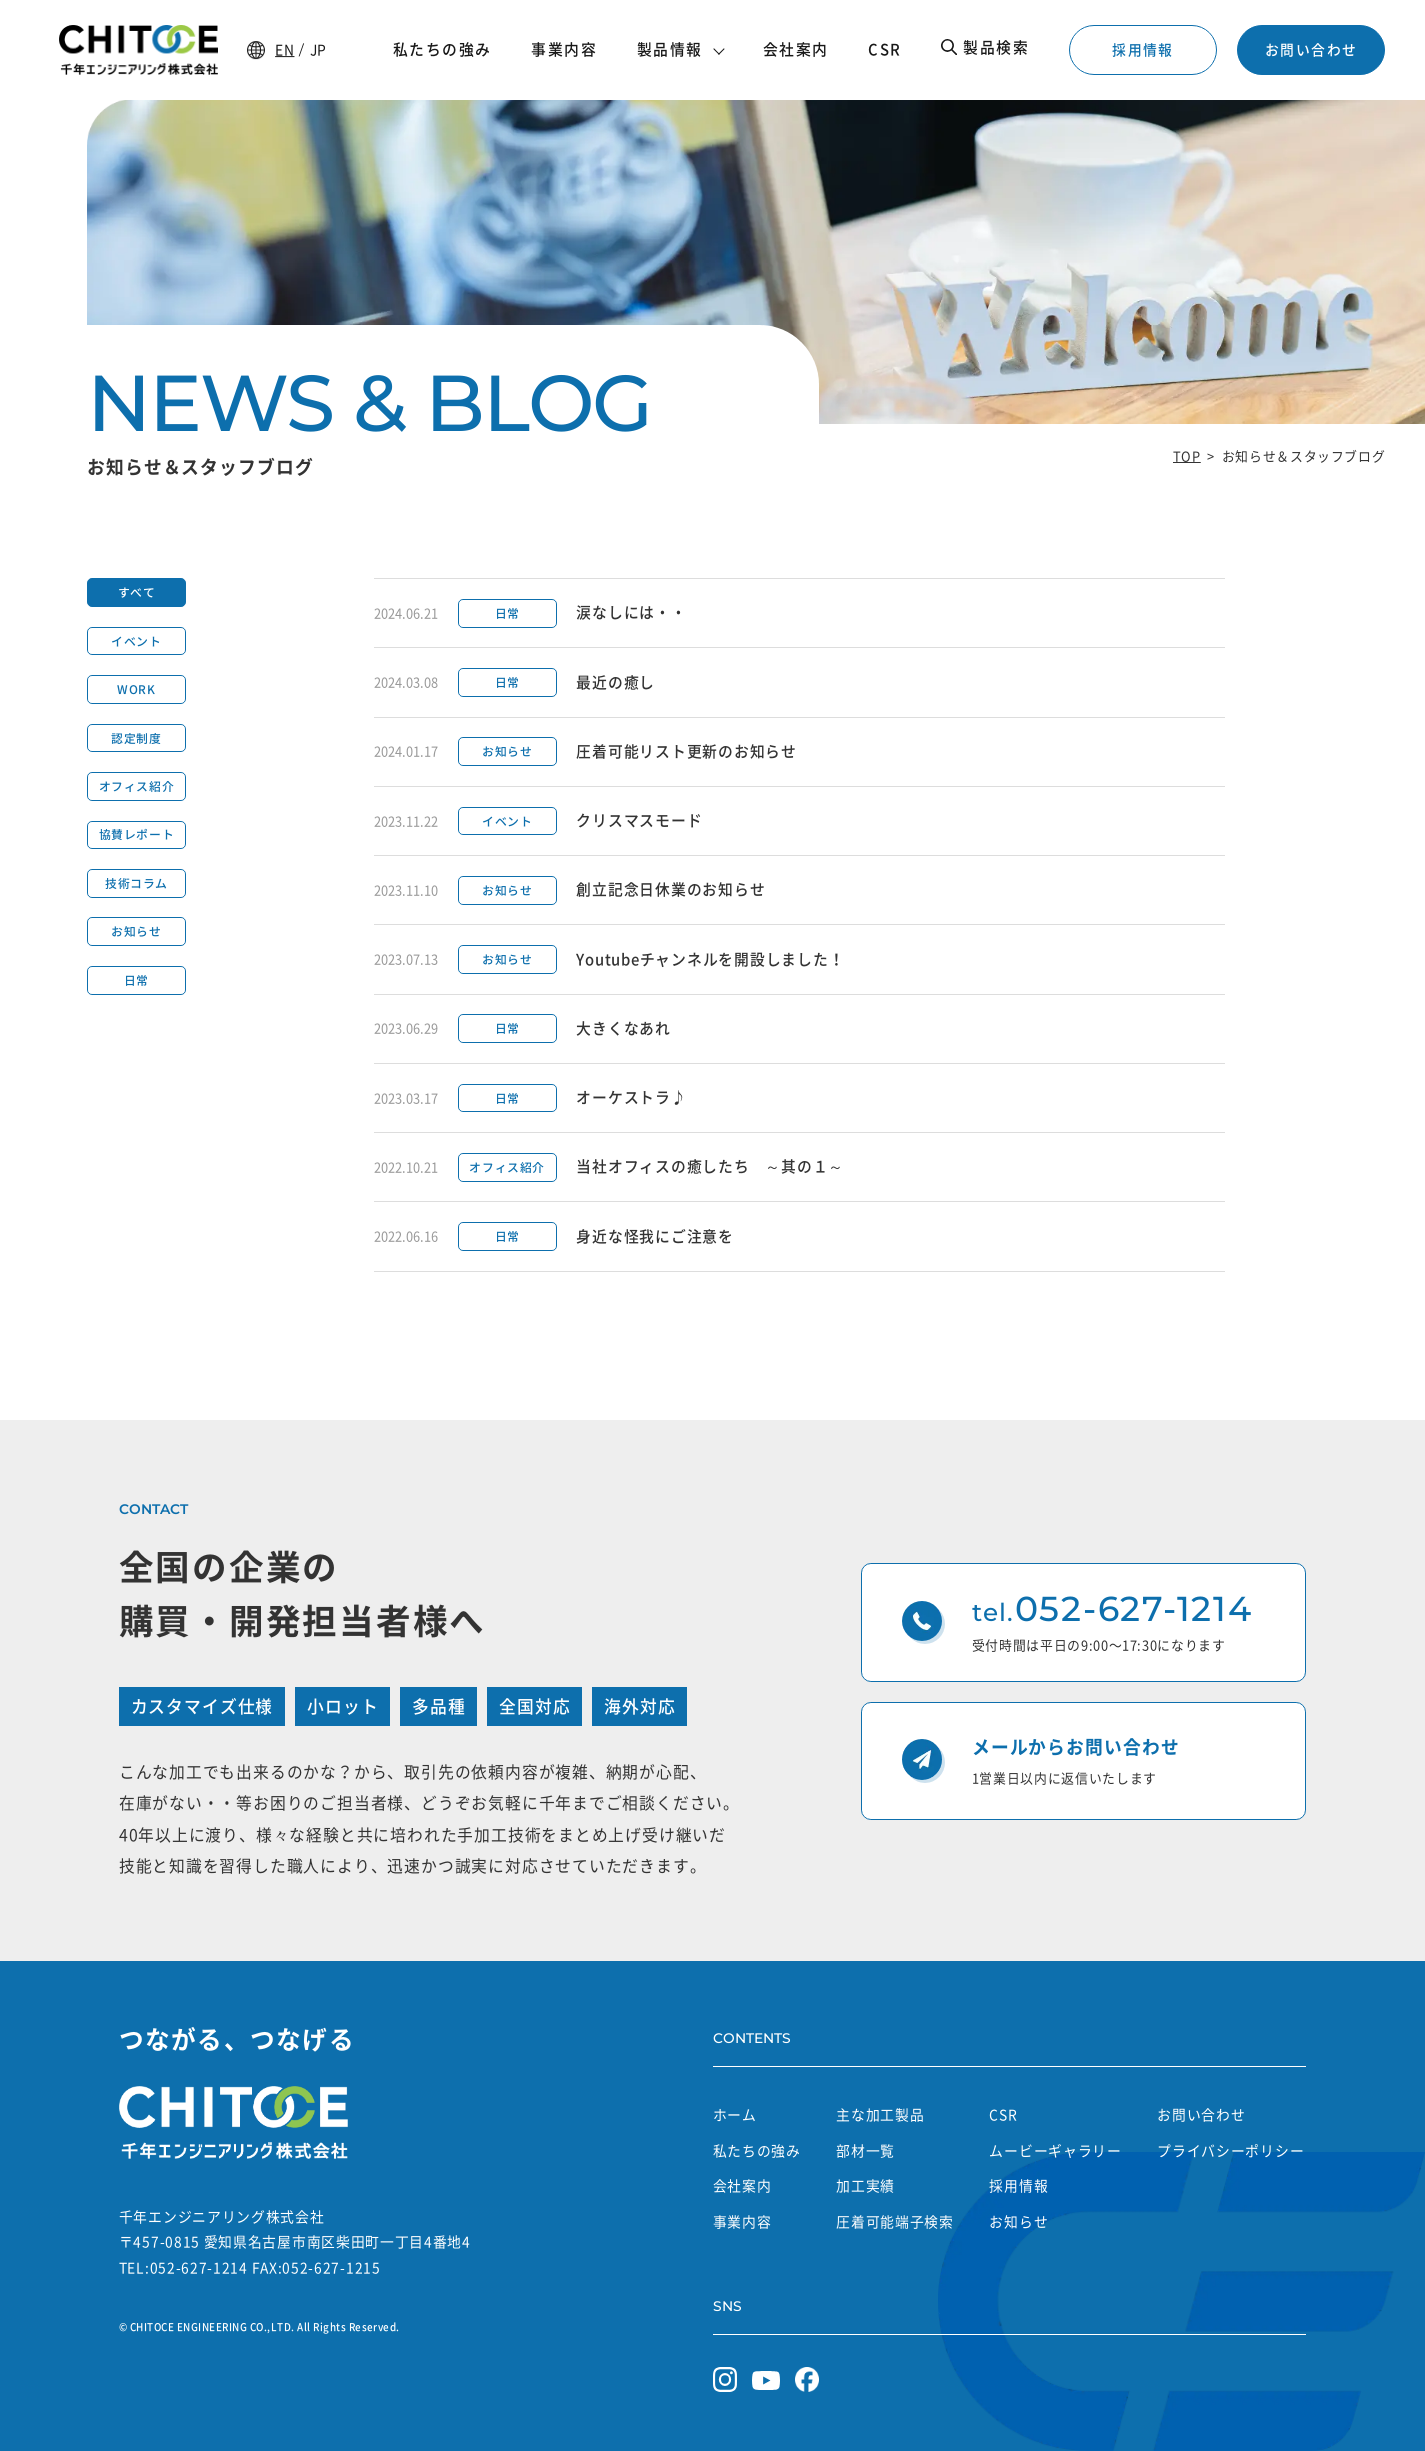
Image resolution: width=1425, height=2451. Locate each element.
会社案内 (742, 2185)
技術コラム (136, 883)
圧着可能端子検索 (895, 2221)
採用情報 (1143, 49)
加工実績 (865, 2185)
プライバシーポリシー (1230, 2150)
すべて (137, 592)
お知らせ (136, 931)
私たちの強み (757, 2150)
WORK (136, 689)
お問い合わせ (1311, 49)
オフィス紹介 (137, 786)
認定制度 (136, 738)
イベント (136, 641)
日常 (136, 980)
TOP (1187, 455)
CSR (1003, 2114)
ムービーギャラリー (1055, 2150)
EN (284, 49)
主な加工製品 (880, 2114)
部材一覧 (865, 2150)
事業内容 (742, 2221)
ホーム (735, 2114)
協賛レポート (137, 834)
